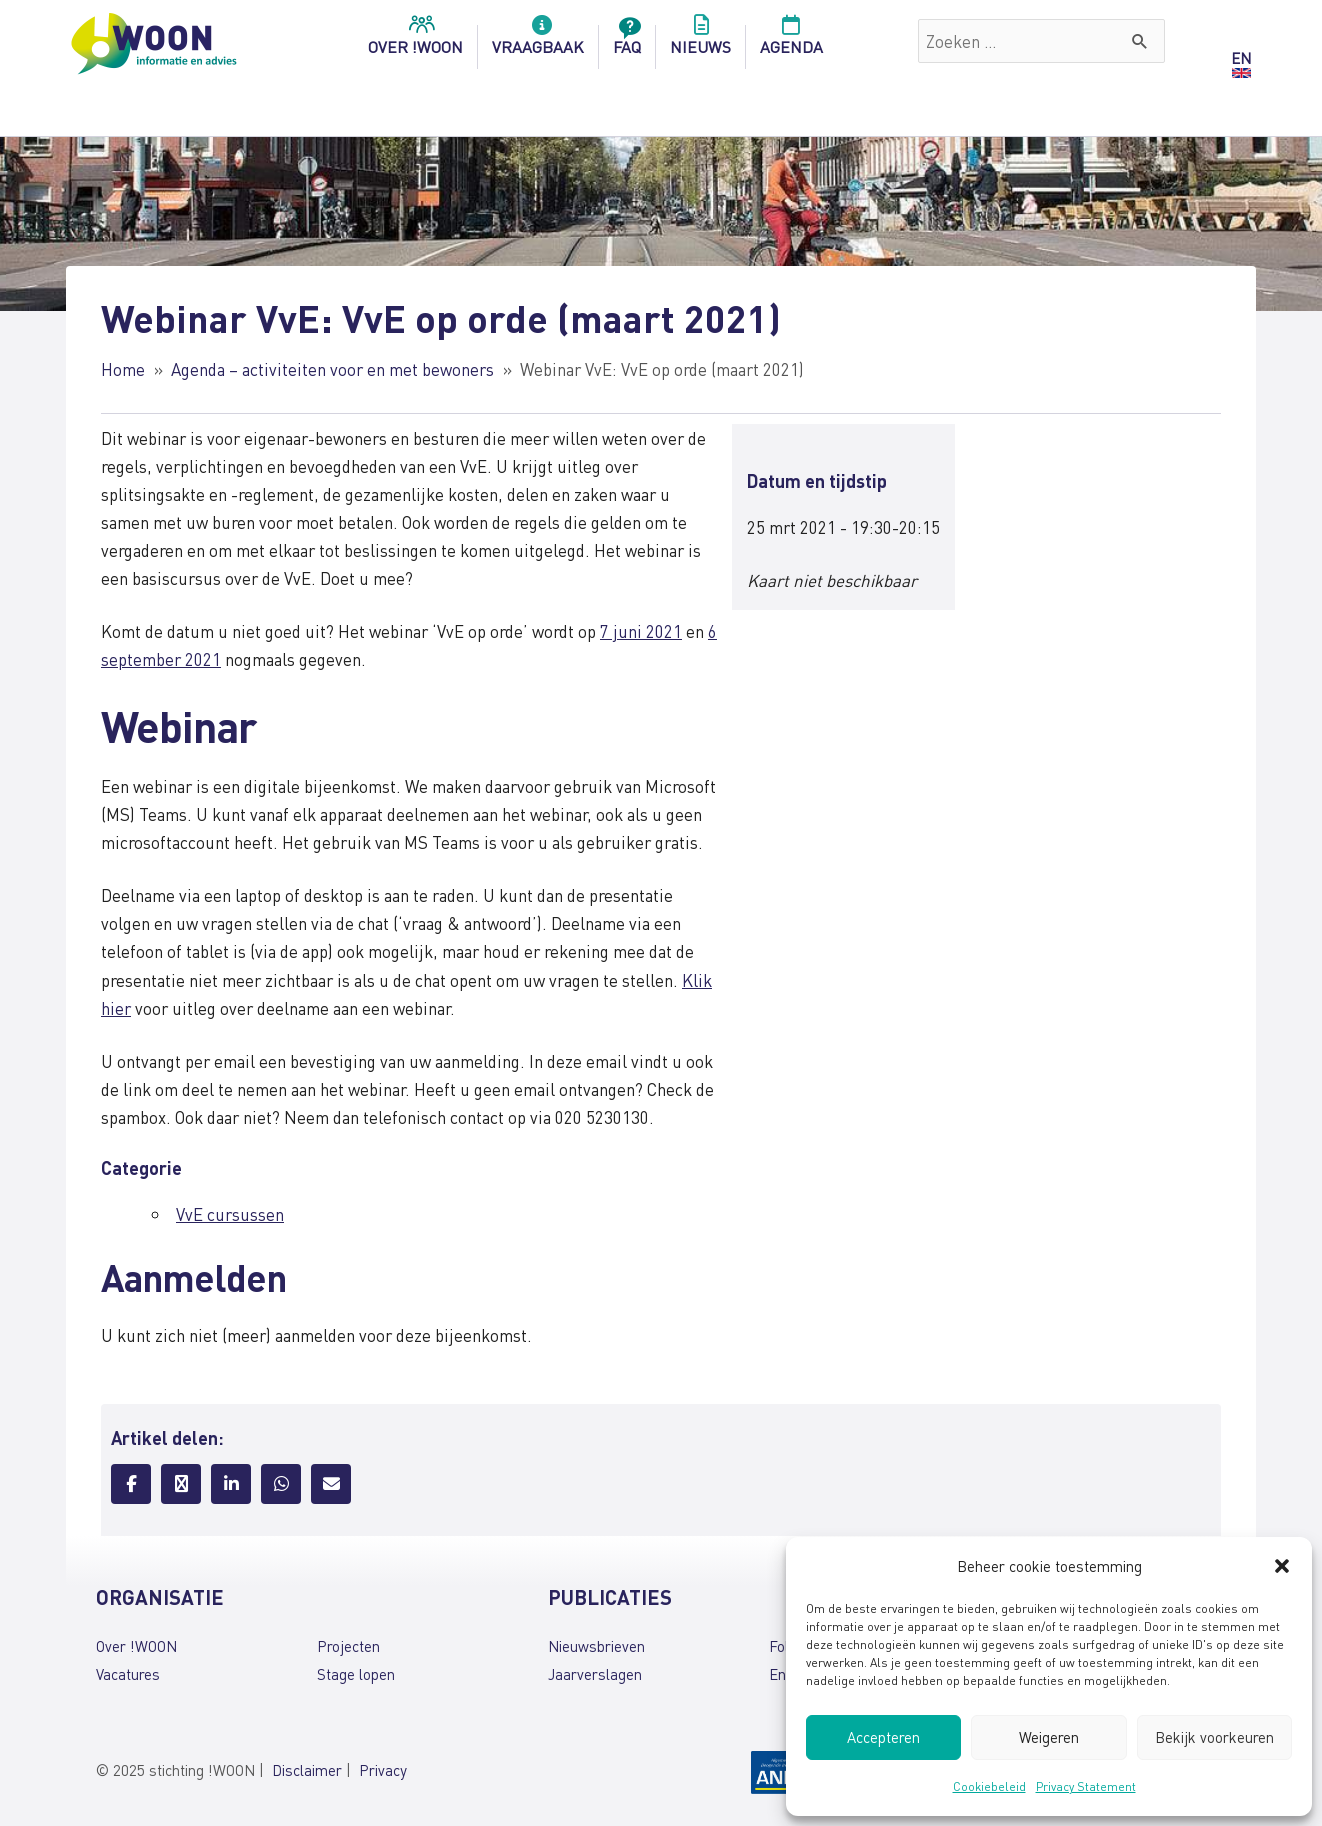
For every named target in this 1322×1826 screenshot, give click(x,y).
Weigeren (1049, 1737)
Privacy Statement (1086, 1786)
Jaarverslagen (595, 1674)
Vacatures (128, 1674)
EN (1241, 58)
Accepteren (883, 1737)
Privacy (383, 1770)
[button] (1282, 1566)
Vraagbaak (538, 41)
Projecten (348, 1646)
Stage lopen (356, 1674)
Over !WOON (136, 1646)
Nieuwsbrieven (596, 1646)
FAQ (627, 41)
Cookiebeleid (989, 1786)
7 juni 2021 (641, 631)
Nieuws (700, 41)
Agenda (791, 41)
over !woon (415, 41)
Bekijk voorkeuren (1214, 1737)
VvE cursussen (230, 1214)
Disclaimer (307, 1770)
